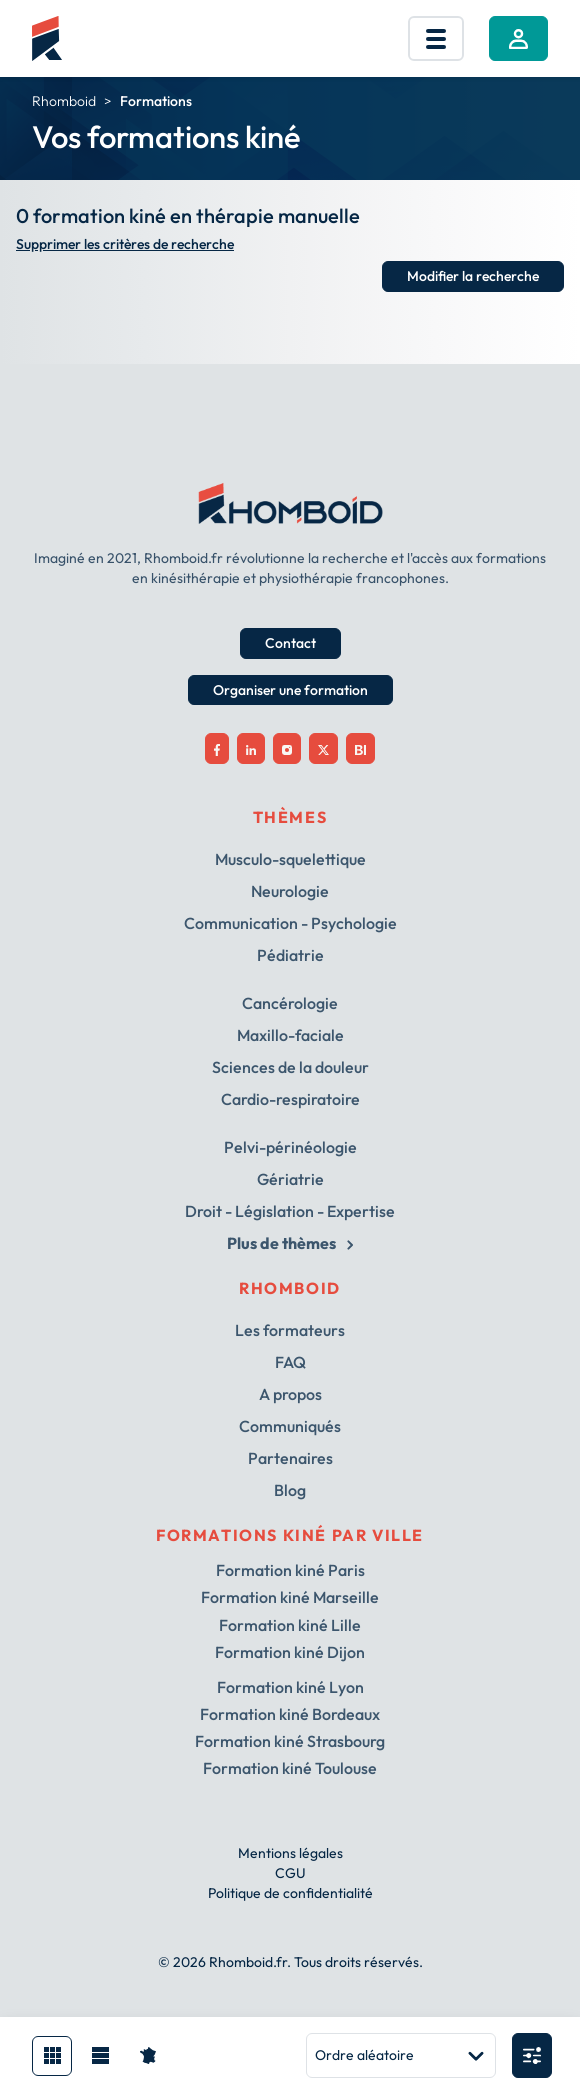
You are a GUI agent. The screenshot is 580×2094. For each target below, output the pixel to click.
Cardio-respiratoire (290, 1099)
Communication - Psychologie (290, 923)
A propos (290, 1394)
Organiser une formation (290, 690)
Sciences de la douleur (290, 1067)
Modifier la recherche (473, 276)
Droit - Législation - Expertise (290, 1211)
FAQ (290, 1362)
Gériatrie (290, 1179)
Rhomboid (64, 101)
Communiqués (290, 1426)
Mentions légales (290, 1853)
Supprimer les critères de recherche (125, 244)
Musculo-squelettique (290, 859)
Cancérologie (290, 1003)
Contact (290, 643)
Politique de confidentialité (290, 1893)
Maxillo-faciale (290, 1035)
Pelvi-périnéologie (290, 1147)
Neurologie (290, 891)
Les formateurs (290, 1330)
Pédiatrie (290, 955)
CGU (290, 1873)
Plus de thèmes (290, 1243)
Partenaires (290, 1458)
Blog (290, 1490)
